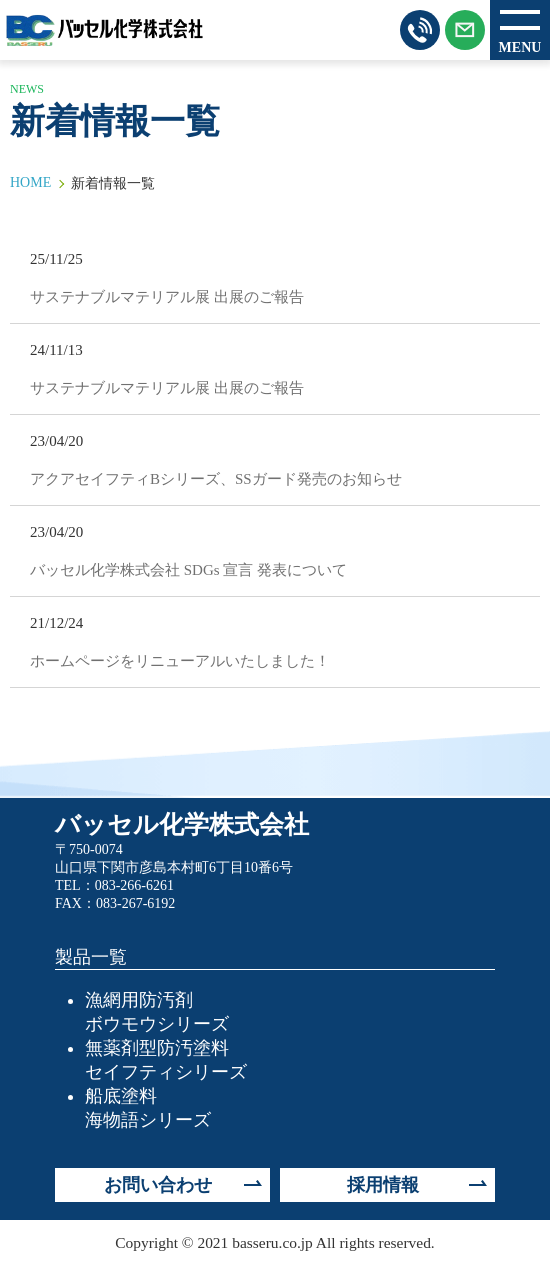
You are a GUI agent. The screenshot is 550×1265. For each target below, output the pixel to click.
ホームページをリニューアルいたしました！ (180, 661)
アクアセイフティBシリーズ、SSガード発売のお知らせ (216, 479)
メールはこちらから (465, 30)
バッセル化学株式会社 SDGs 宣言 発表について (188, 570)
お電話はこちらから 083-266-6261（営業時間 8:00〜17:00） (420, 30)
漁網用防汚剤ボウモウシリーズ (157, 1012)
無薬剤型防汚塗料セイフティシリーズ (166, 1060)
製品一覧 (91, 957)
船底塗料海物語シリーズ (148, 1108)
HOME (30, 182)
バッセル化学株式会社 (105, 30)
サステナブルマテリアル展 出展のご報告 (167, 297)
